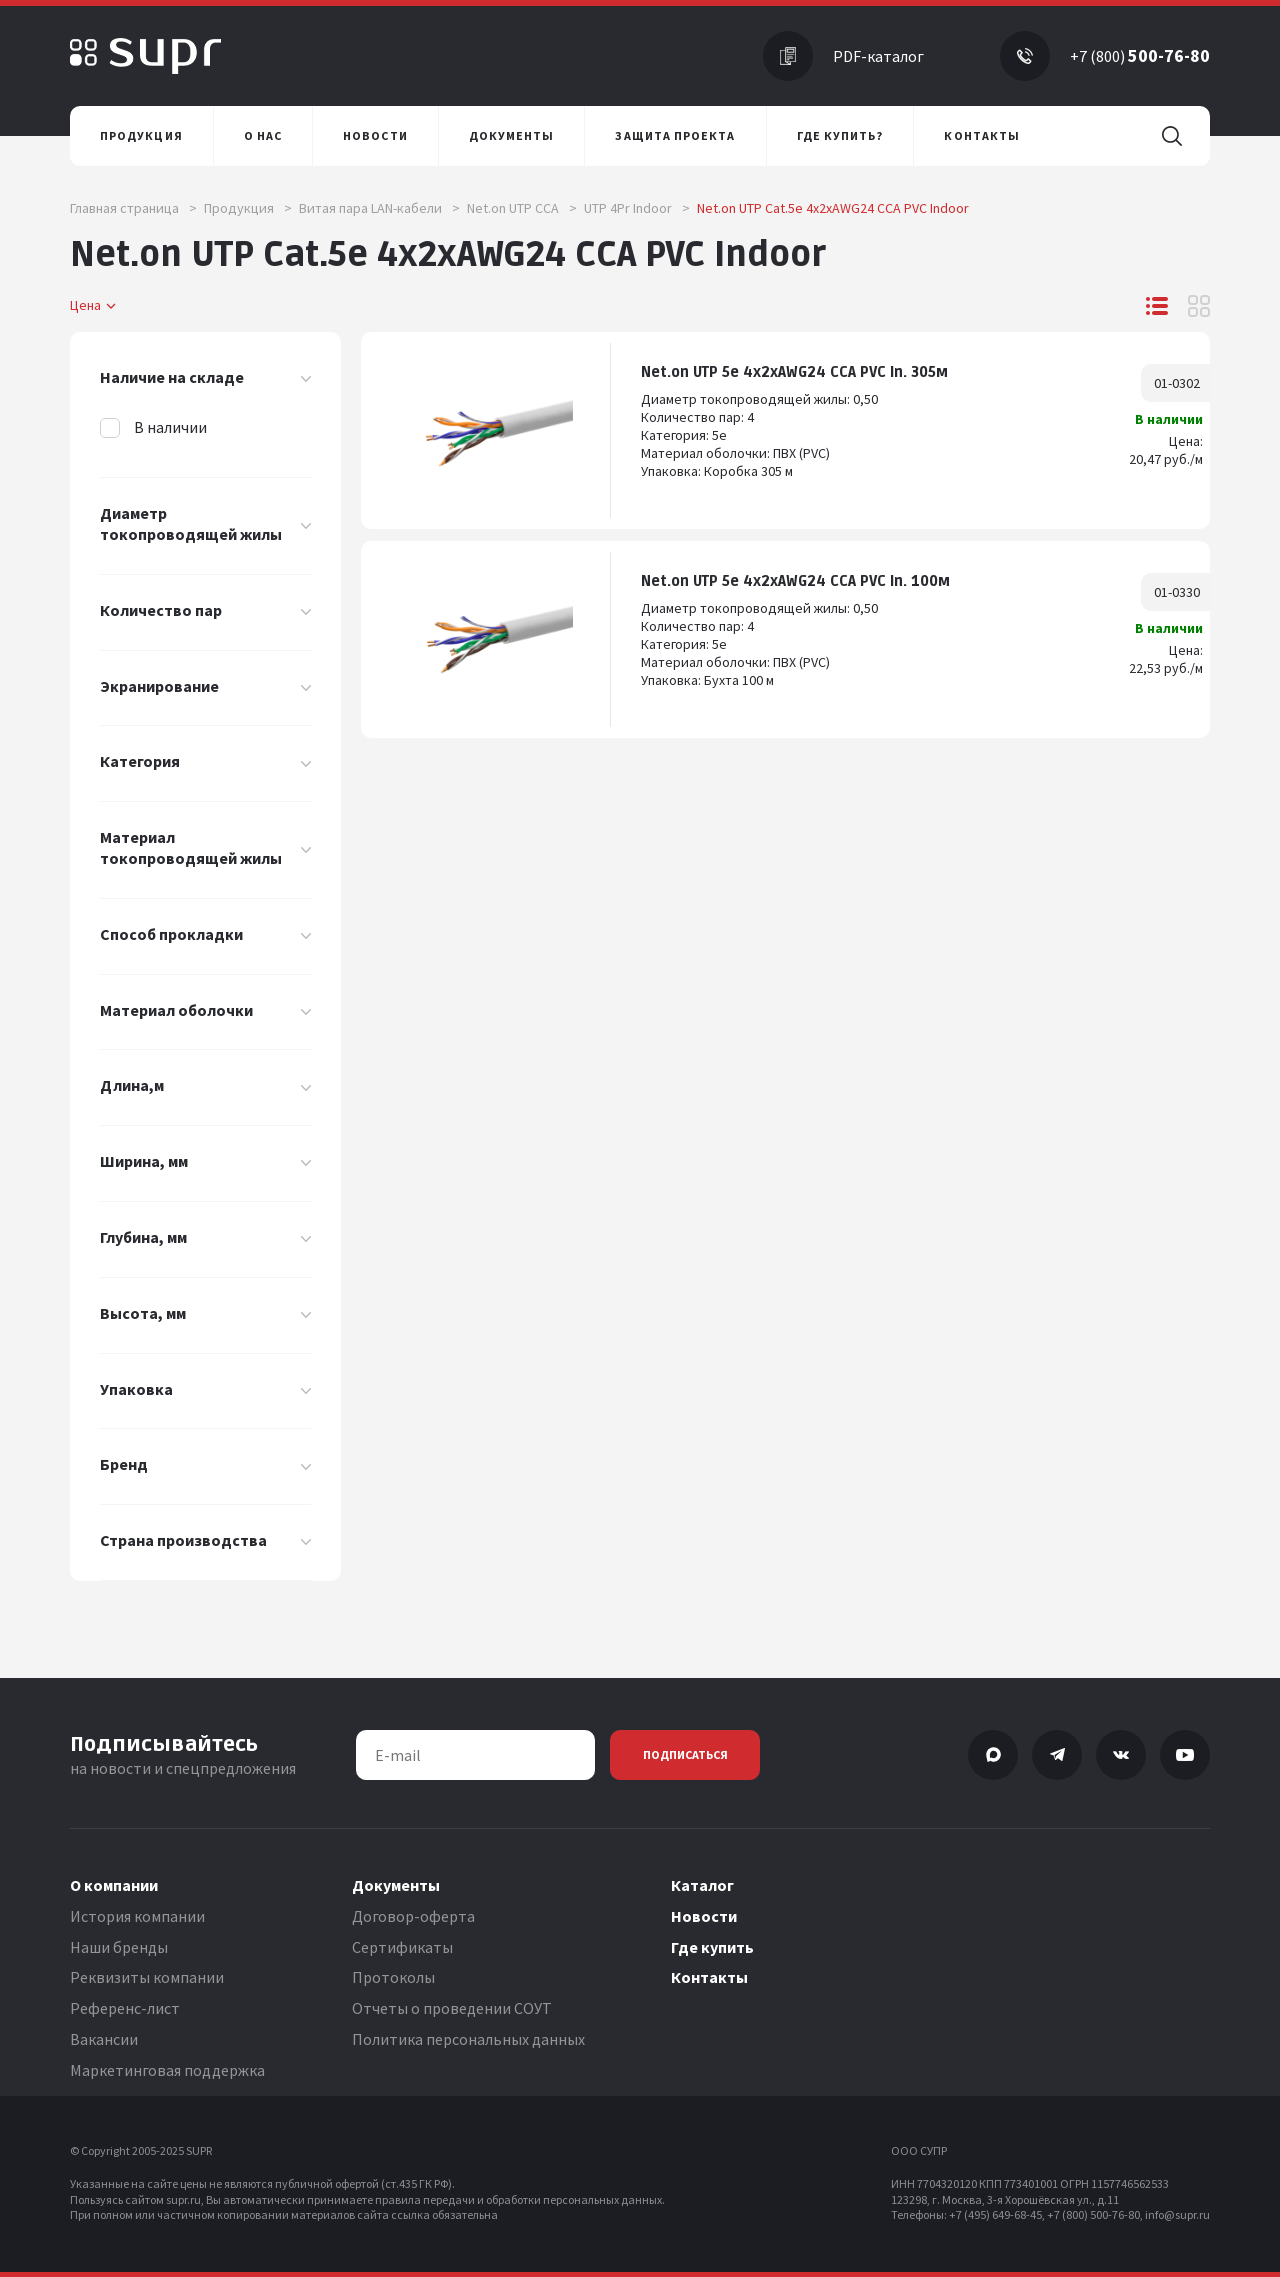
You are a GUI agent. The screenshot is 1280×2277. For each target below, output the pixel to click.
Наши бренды (119, 1947)
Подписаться (685, 1754)
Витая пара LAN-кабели (379, 208)
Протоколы (393, 1977)
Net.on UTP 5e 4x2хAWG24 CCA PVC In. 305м (794, 372)
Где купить (712, 1947)
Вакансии (104, 2039)
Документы (396, 1885)
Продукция (248, 208)
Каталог (702, 1885)
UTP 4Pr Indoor (637, 208)
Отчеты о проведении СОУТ (452, 2008)
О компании (114, 1885)
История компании (137, 1916)
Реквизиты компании (147, 1977)
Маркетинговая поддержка (167, 2070)
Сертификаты (402, 1947)
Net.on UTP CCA (522, 208)
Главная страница (133, 208)
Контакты (709, 1977)
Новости (704, 1916)
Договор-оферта (413, 1916)
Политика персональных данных (468, 2039)
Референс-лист (125, 2008)
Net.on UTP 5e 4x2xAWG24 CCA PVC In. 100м (795, 581)
